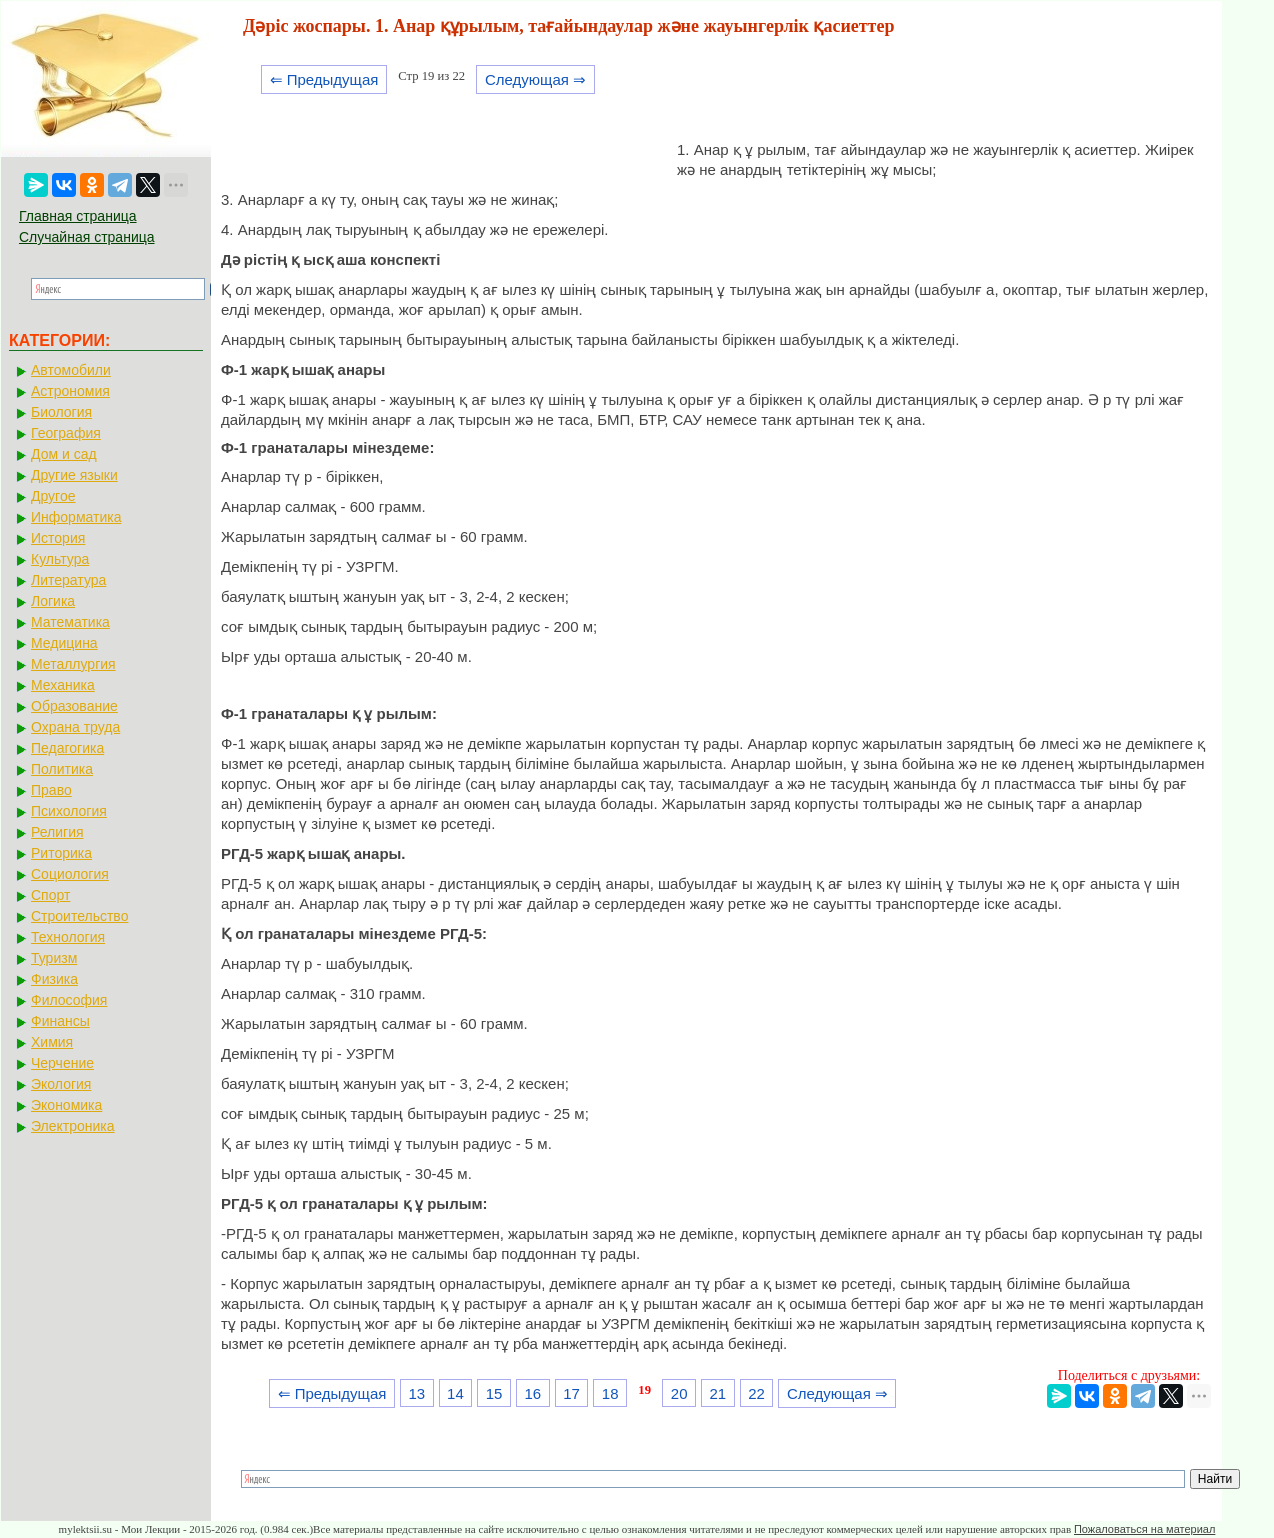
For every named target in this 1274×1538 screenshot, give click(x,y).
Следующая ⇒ (535, 79)
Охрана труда (75, 727)
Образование (74, 706)
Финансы (60, 1021)
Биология (61, 412)
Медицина (64, 643)
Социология (70, 874)
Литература (68, 580)
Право (51, 790)
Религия (57, 832)
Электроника (73, 1126)
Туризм (54, 958)
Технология (68, 937)
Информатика (76, 517)
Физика (54, 979)
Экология (61, 1084)
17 (571, 1393)
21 (718, 1393)
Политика (62, 769)
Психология (69, 811)
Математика (70, 622)
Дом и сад (64, 454)
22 (756, 1393)
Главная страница (78, 216)
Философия (69, 1000)
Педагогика (67, 748)
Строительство (79, 916)
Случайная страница (87, 237)
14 (455, 1393)
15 (494, 1393)
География (66, 433)
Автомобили (71, 370)
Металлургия (73, 664)
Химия (52, 1042)
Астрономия (70, 391)
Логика (53, 601)
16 (532, 1393)
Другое (53, 496)
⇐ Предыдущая (324, 79)
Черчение (62, 1063)
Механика (63, 685)
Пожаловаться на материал (1144, 1529)
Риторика (61, 853)
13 (416, 1393)
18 (610, 1393)
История (58, 538)
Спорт (50, 895)
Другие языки (74, 475)
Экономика (66, 1105)
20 (679, 1393)
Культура (60, 559)
